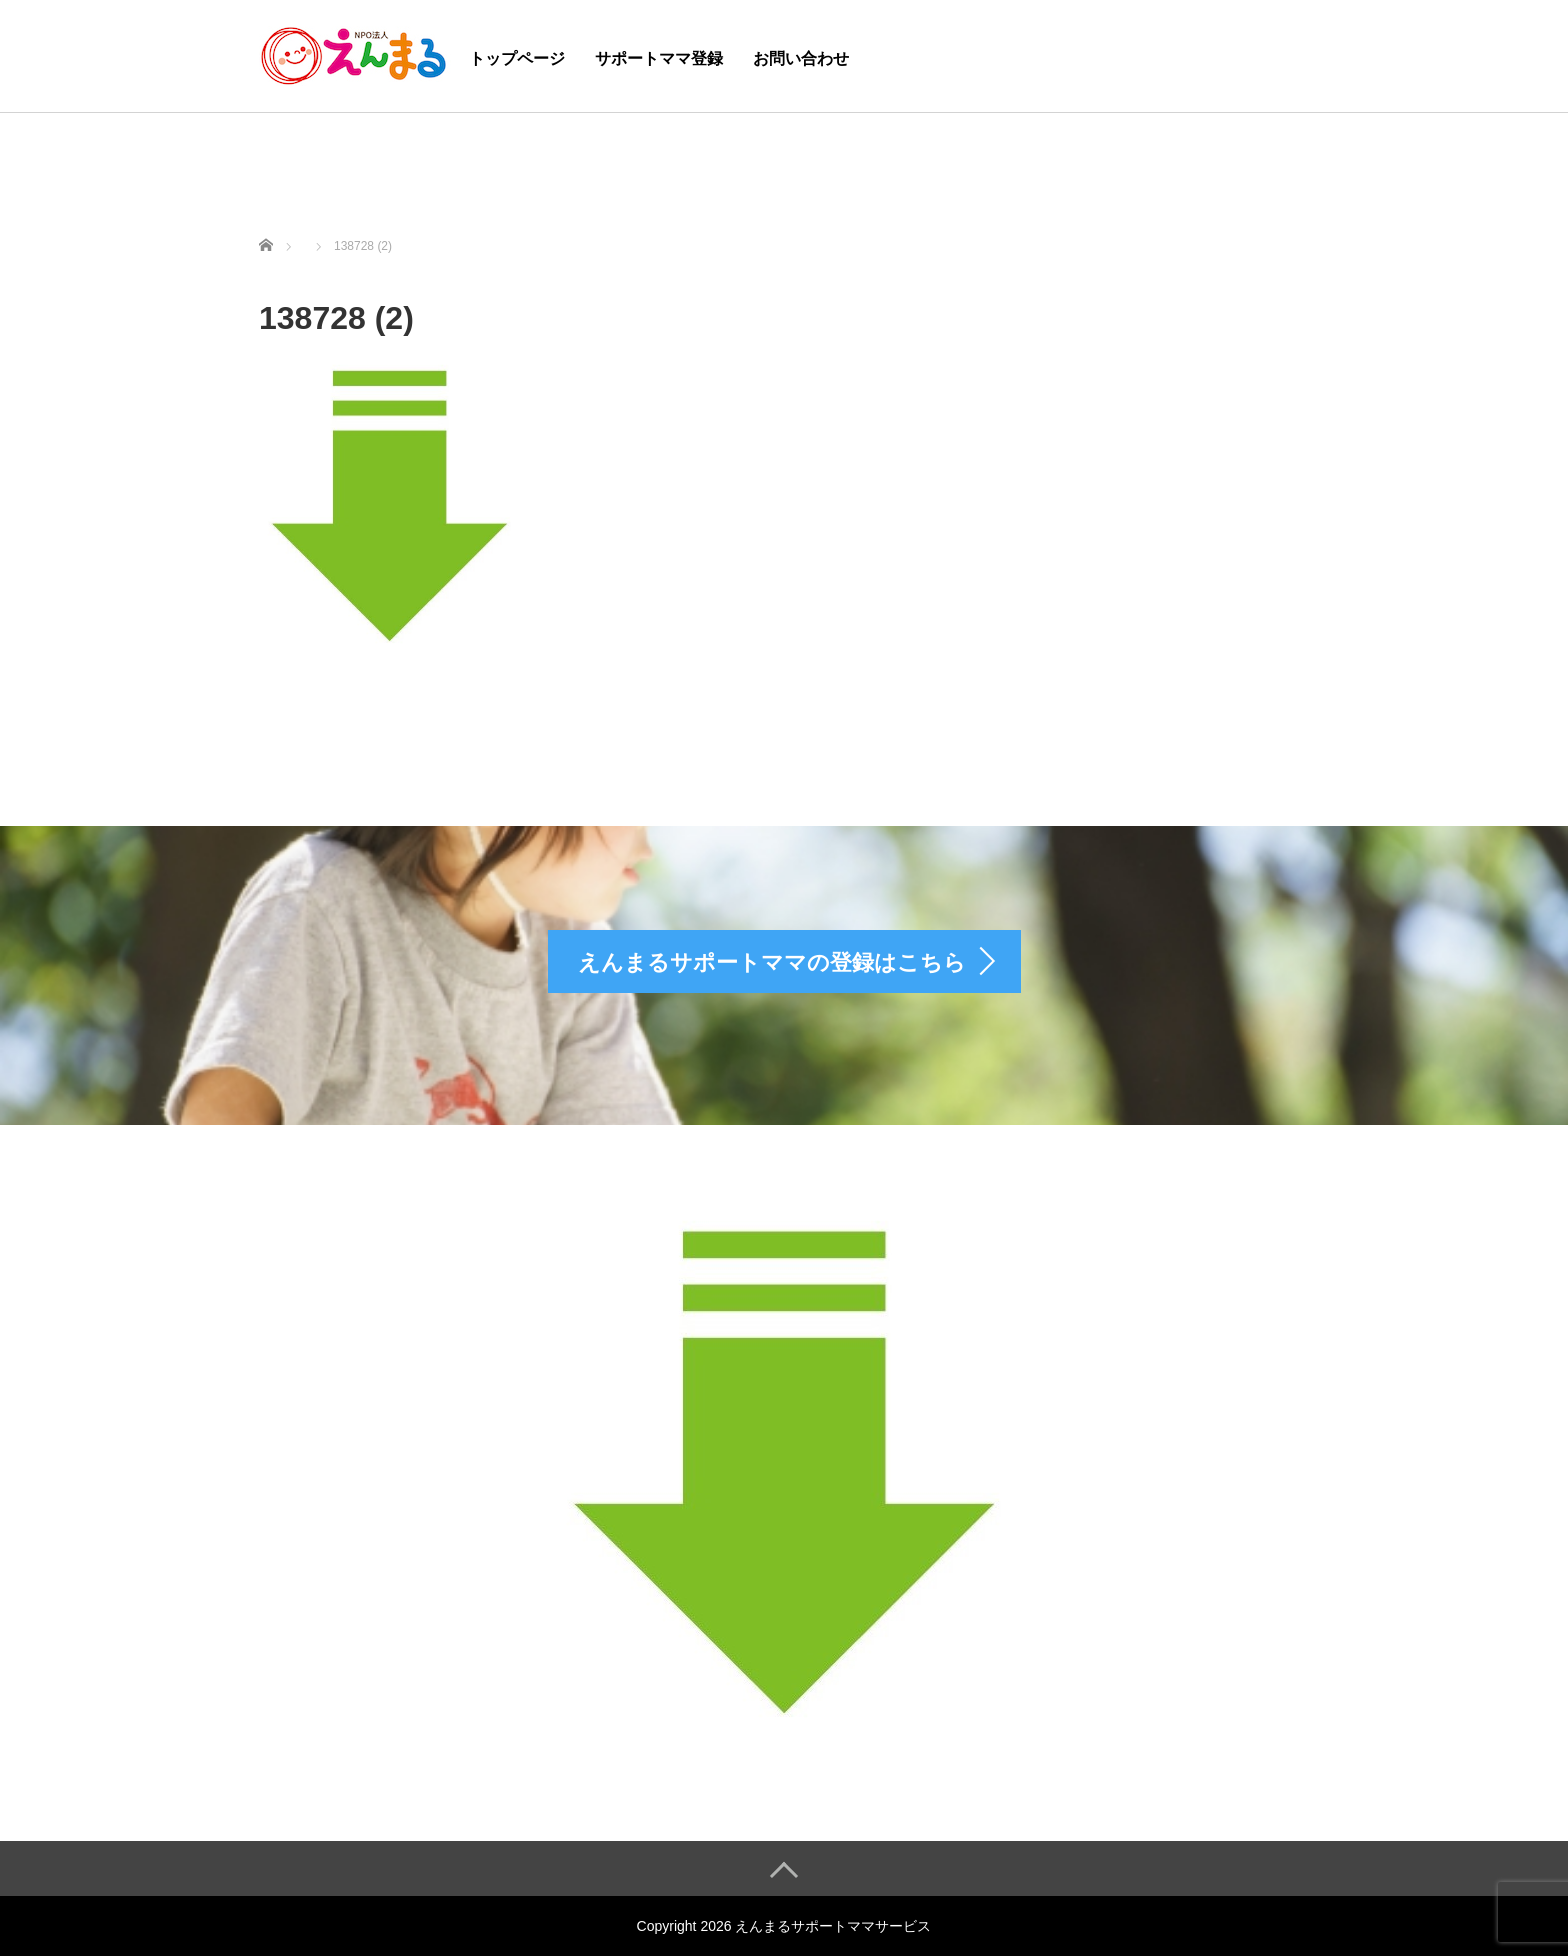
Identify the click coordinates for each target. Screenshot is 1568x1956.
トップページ (517, 58)
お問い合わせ (801, 58)
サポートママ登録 (659, 58)
